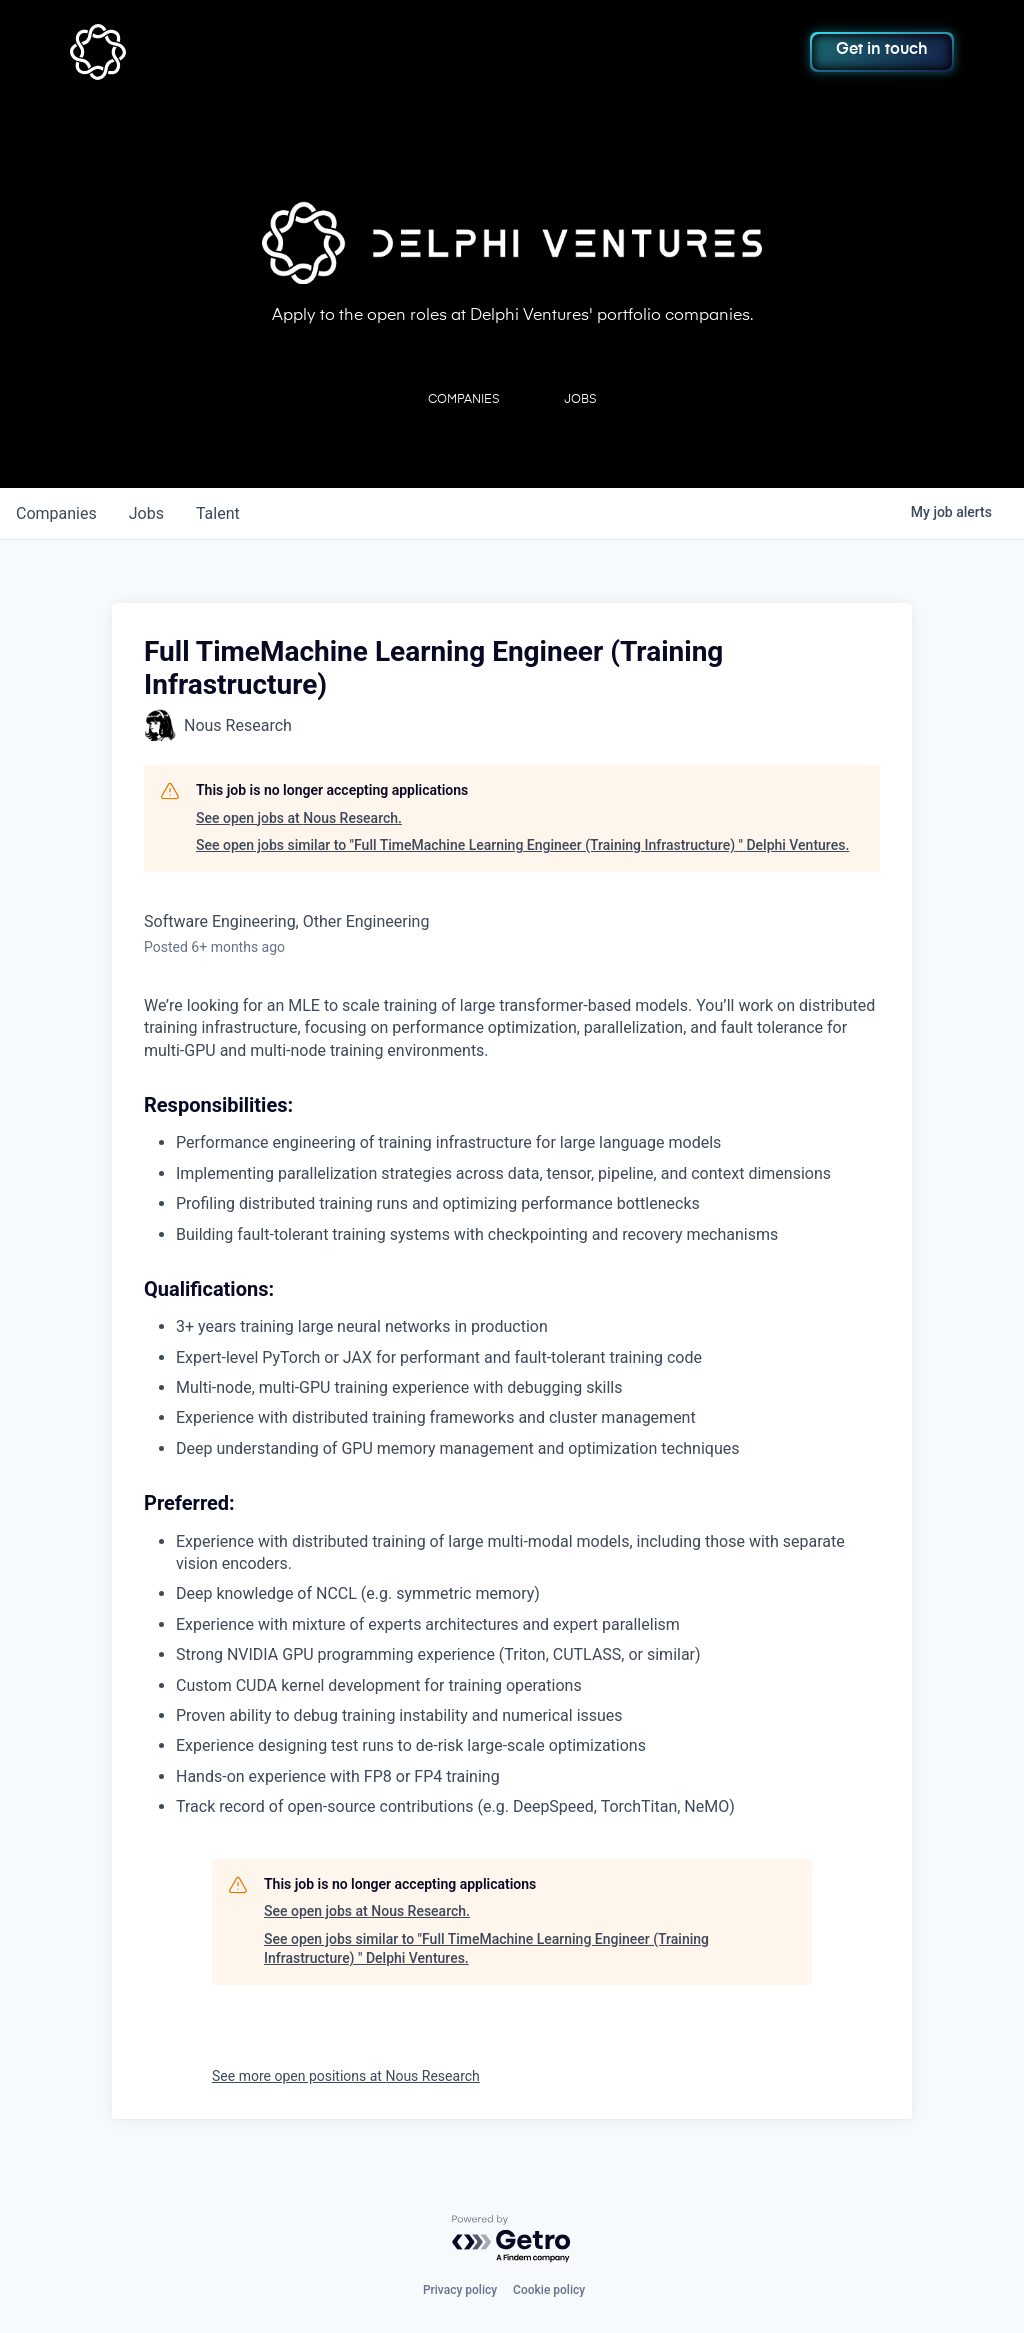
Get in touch (882, 50)
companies (56, 513)
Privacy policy (460, 2290)
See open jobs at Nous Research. (299, 818)
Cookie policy (549, 2290)
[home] (157, 52)
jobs (146, 513)
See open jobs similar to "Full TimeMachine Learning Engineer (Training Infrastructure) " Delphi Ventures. (522, 845)
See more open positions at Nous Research (346, 2076)
